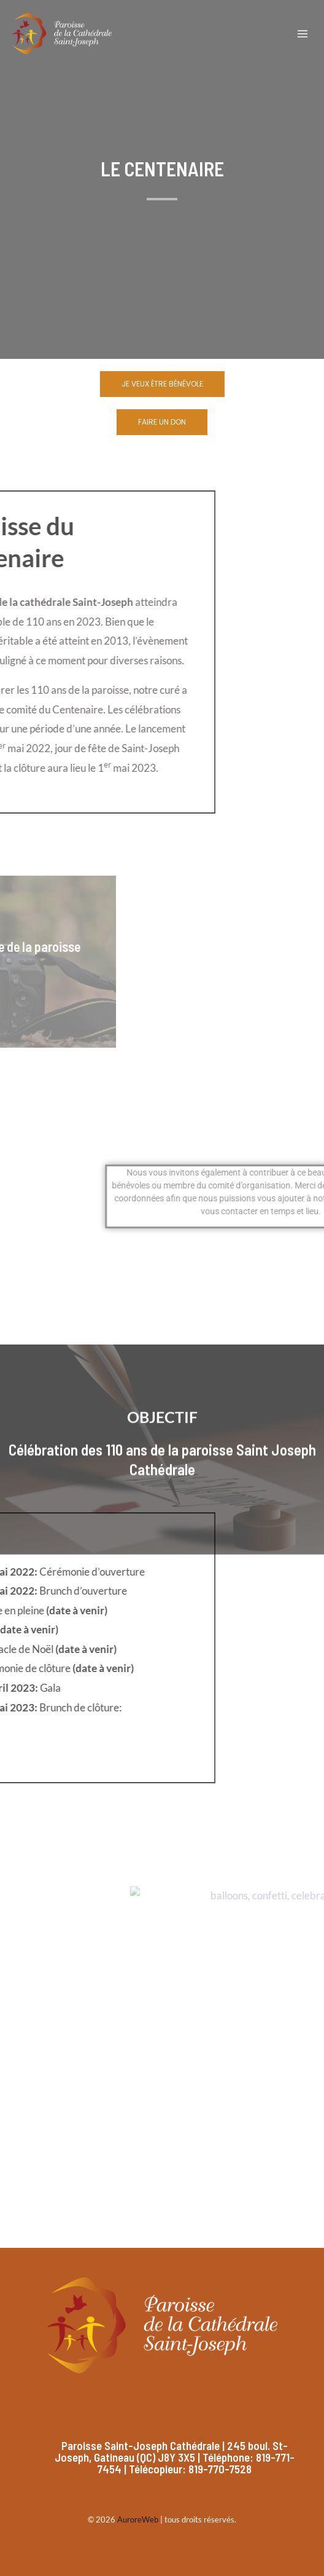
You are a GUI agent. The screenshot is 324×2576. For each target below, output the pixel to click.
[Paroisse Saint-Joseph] (62, 33)
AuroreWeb (137, 2519)
